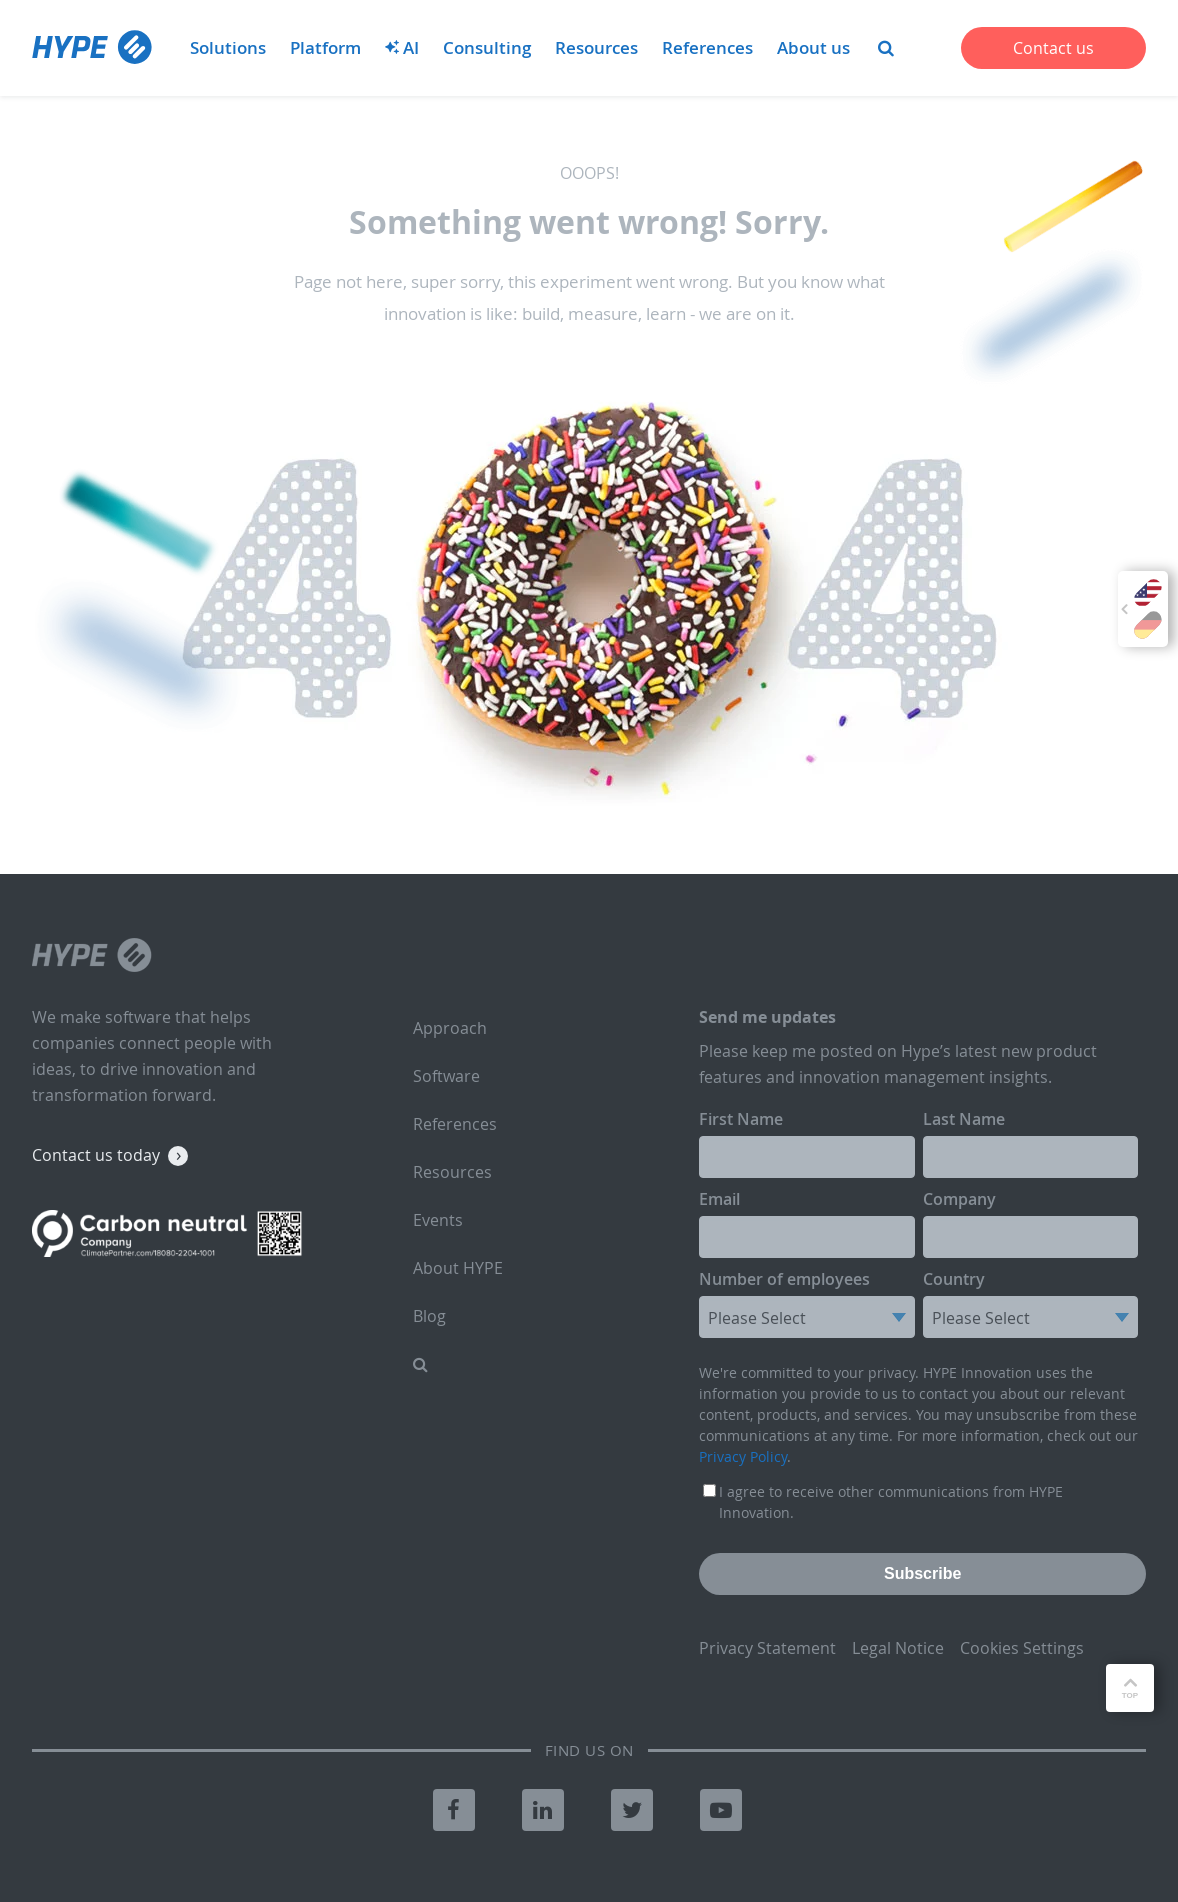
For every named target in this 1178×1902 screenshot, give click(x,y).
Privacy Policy (743, 1456)
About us (813, 47)
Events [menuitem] (438, 1220)
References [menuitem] (455, 1124)
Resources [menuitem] (452, 1172)
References (707, 47)
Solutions (228, 47)
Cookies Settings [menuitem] (1022, 1648)
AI (402, 47)
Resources (596, 47)
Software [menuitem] (446, 1076)
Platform (325, 47)
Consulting (487, 47)
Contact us (1053, 48)
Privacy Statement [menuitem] (767, 1648)
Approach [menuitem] (450, 1028)
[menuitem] (886, 48)
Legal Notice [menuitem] (898, 1648)
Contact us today (96, 1155)
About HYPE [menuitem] (458, 1268)
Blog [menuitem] (429, 1316)
